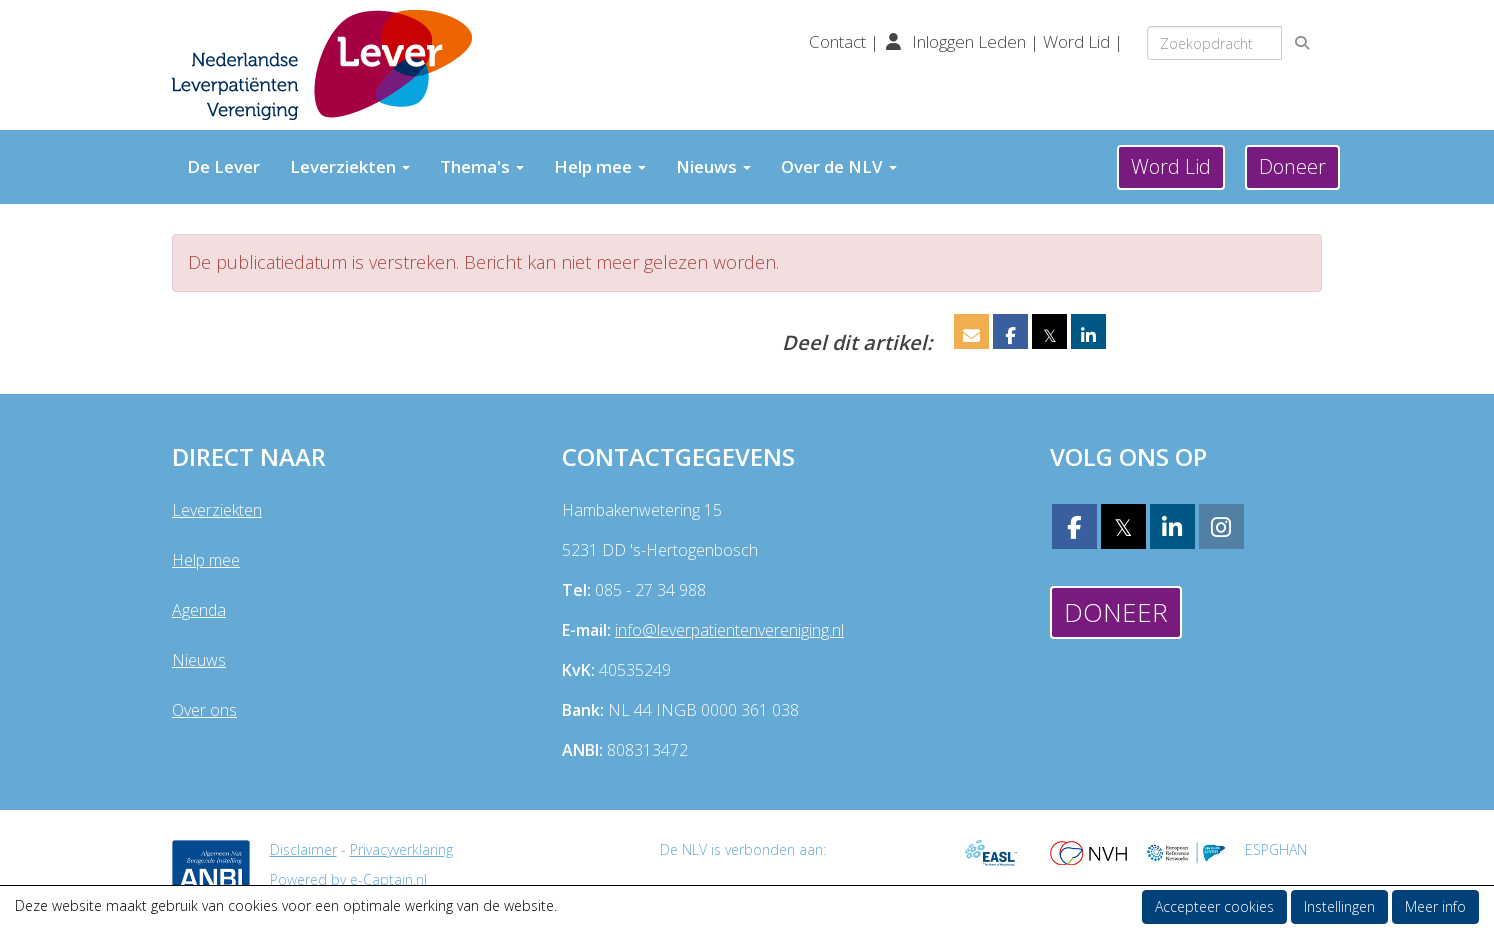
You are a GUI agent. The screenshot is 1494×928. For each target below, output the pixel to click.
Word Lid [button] (1171, 166)
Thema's (482, 166)
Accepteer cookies (1214, 906)
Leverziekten (350, 166)
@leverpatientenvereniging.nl (729, 630)
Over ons (204, 710)
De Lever (223, 166)
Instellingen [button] (1339, 906)
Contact (839, 41)
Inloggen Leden (969, 41)
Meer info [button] (1435, 906)
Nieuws (713, 166)
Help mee (600, 166)
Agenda (199, 610)
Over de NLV (839, 166)
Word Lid (1076, 41)
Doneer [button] (1292, 166)
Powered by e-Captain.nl (348, 879)
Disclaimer (303, 849)
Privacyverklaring (401, 849)
